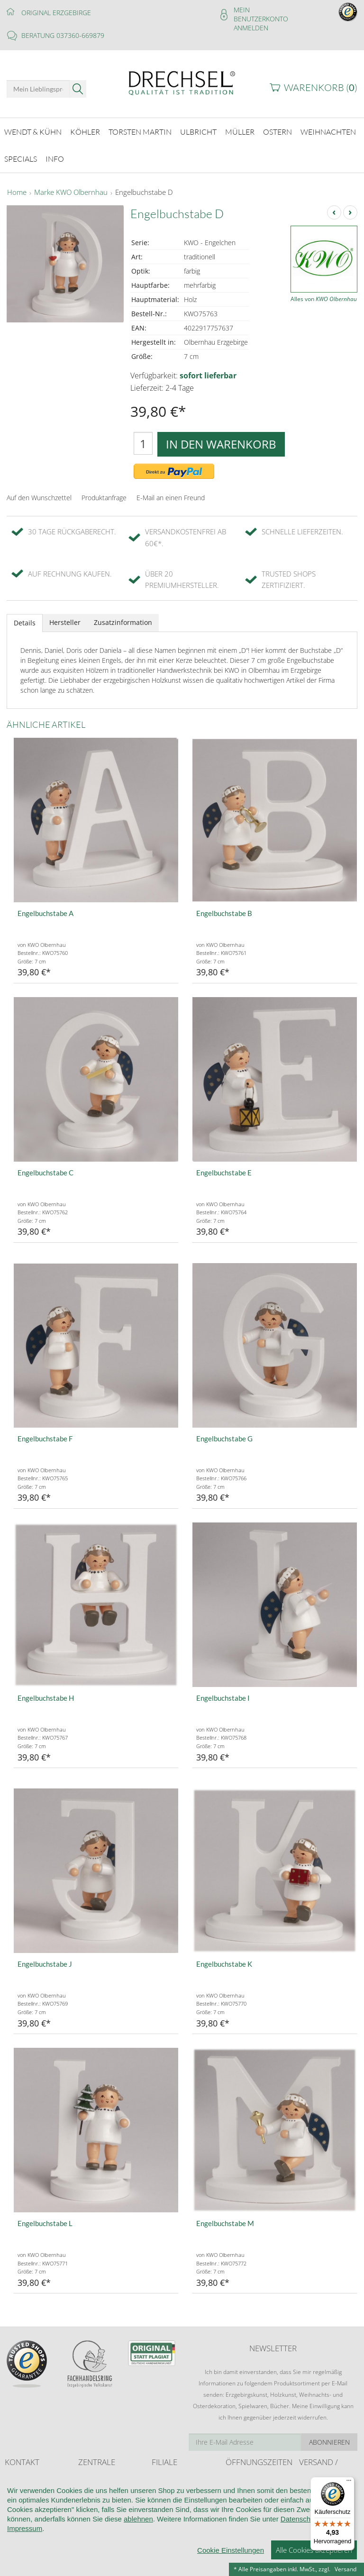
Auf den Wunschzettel (39, 497)
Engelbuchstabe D (144, 192)
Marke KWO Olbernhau (71, 192)
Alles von (324, 299)
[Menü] (349, 2482)
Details (25, 622)
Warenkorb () (320, 87)
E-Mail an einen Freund (170, 497)
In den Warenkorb (221, 444)
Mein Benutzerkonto (261, 14)
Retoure (309, 2509)
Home (17, 192)
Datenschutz (300, 2561)
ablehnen (138, 2561)
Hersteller (65, 622)
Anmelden (251, 27)
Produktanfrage (104, 497)
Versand (345, 2569)
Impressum (24, 2571)
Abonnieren (329, 2442)
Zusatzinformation (123, 622)
